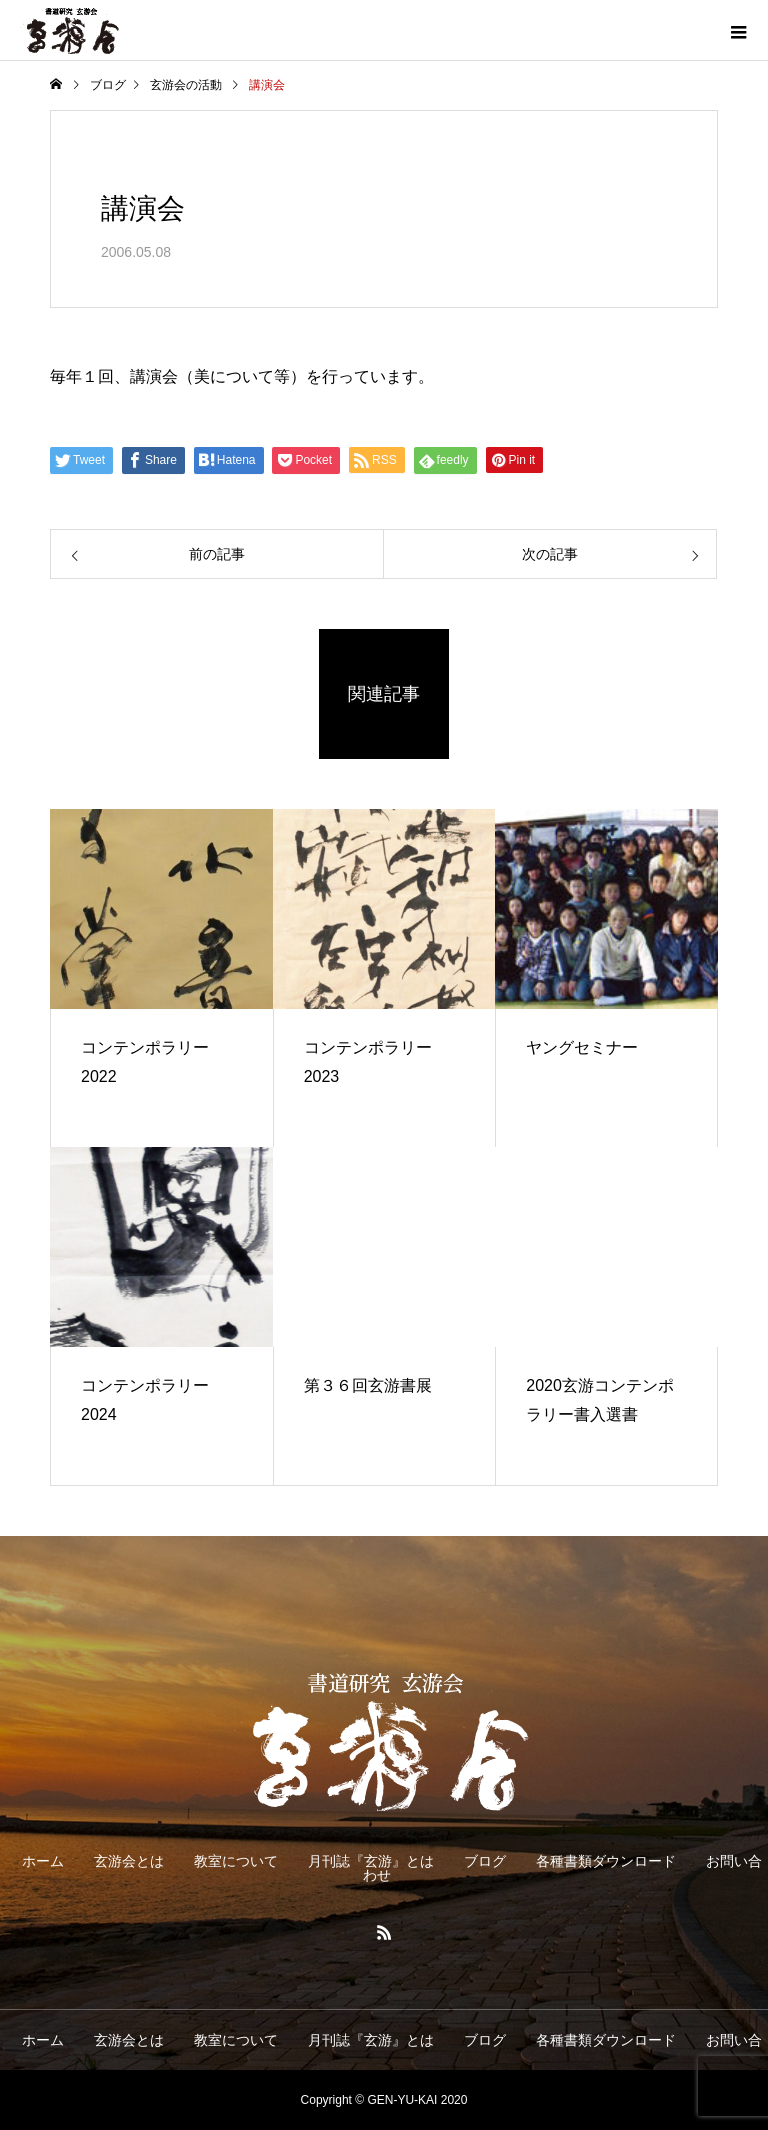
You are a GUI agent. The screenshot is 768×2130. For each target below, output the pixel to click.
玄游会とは (129, 1861)
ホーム (43, 1861)
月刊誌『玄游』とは (371, 1861)
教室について (236, 1861)
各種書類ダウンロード (606, 1861)
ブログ (485, 1861)
